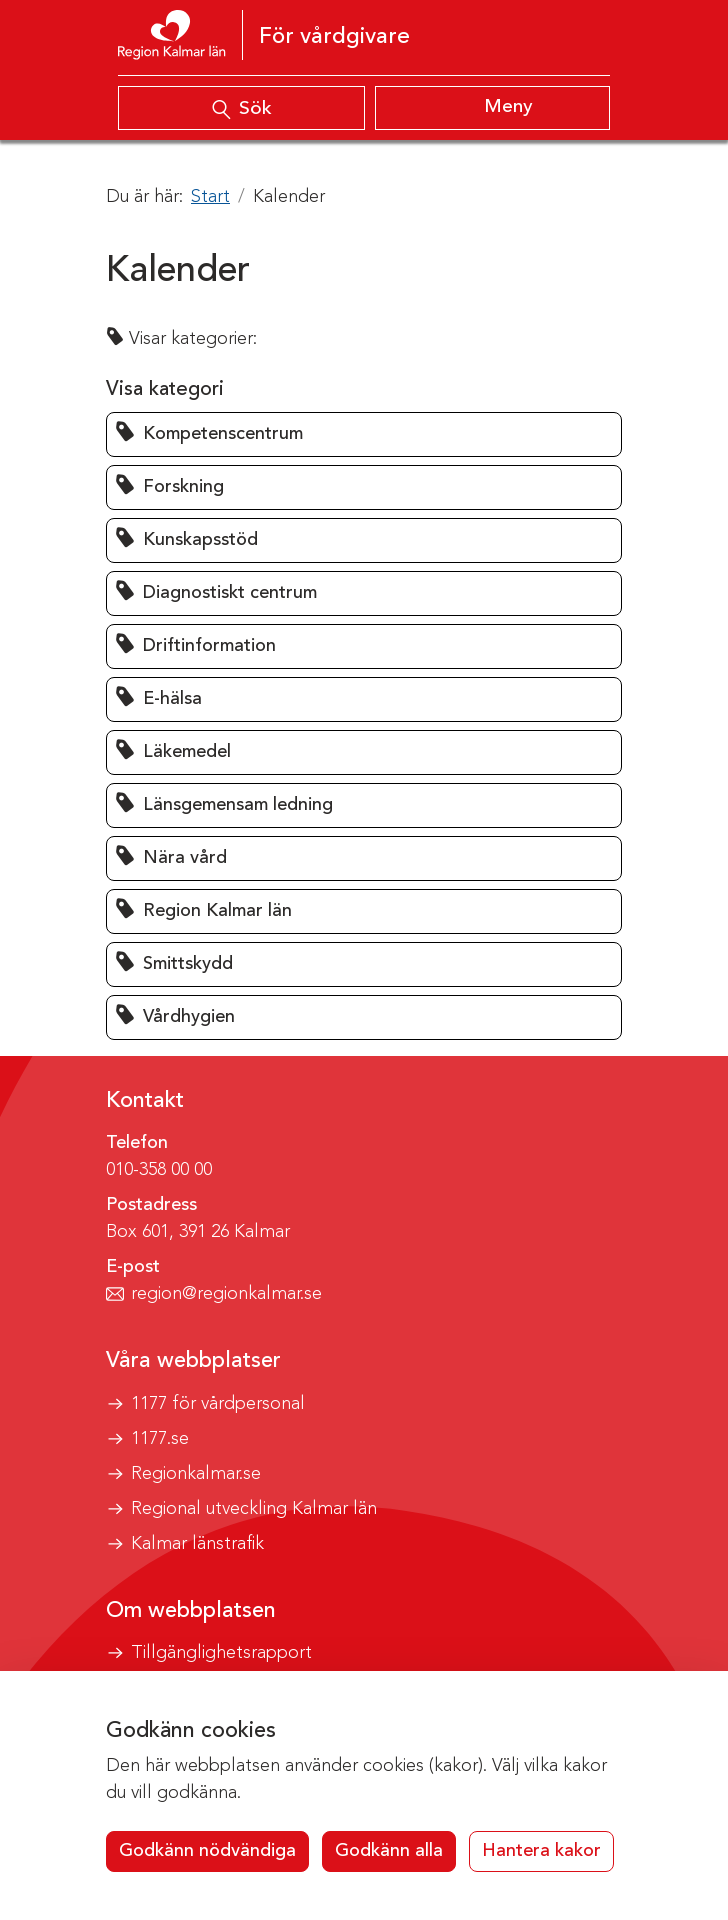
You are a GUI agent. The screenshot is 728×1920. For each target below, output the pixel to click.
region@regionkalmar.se (226, 1294)
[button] (364, 434)
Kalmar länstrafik (197, 1544)
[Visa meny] (492, 108)
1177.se (160, 1439)
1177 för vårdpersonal (218, 1404)
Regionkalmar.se (196, 1474)
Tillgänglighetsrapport (221, 1653)
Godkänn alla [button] (389, 1851)
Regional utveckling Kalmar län (254, 1509)
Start (210, 197)
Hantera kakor (541, 1851)
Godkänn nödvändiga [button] (207, 1851)
